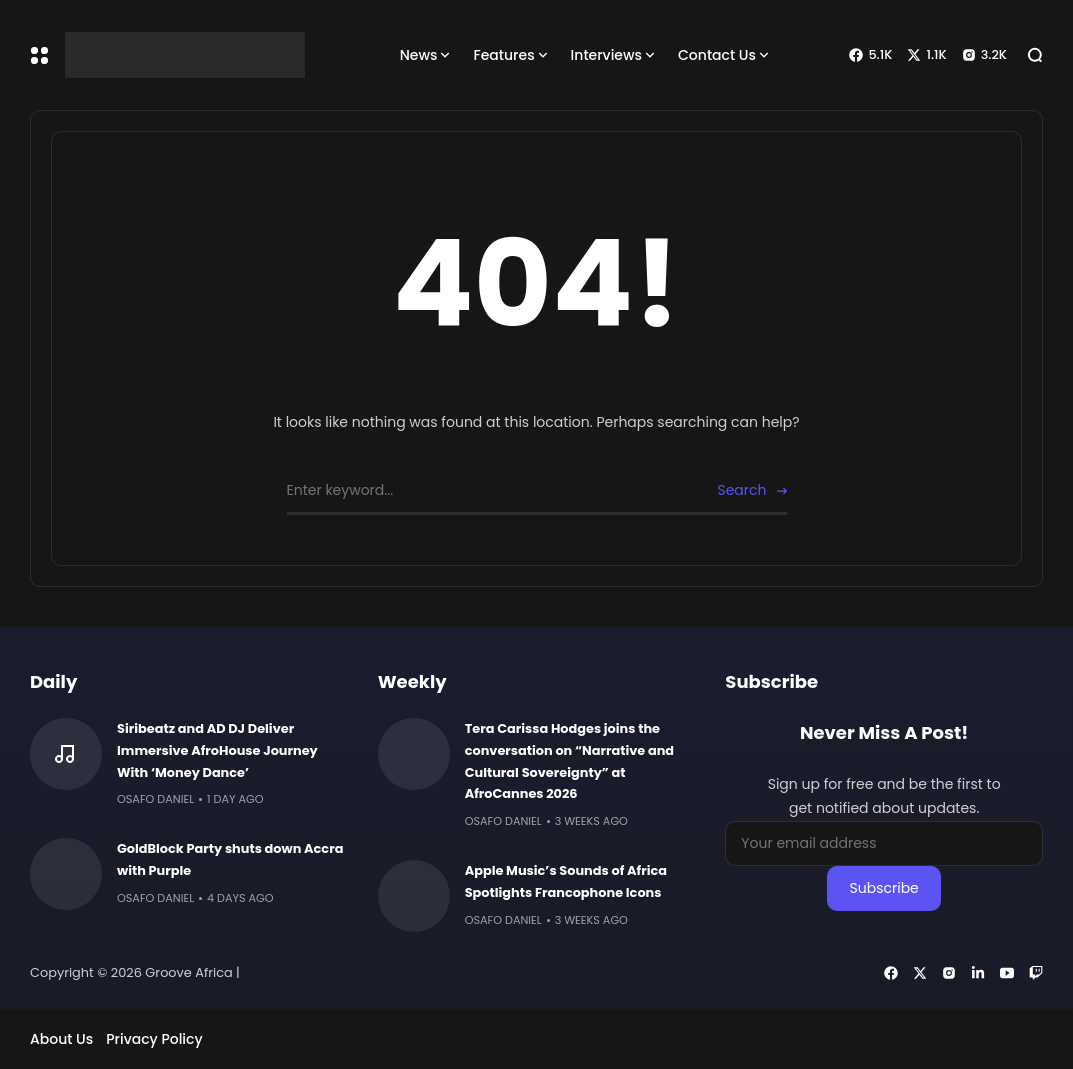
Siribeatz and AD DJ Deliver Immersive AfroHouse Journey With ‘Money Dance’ (217, 750)
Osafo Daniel (155, 799)
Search (741, 490)
